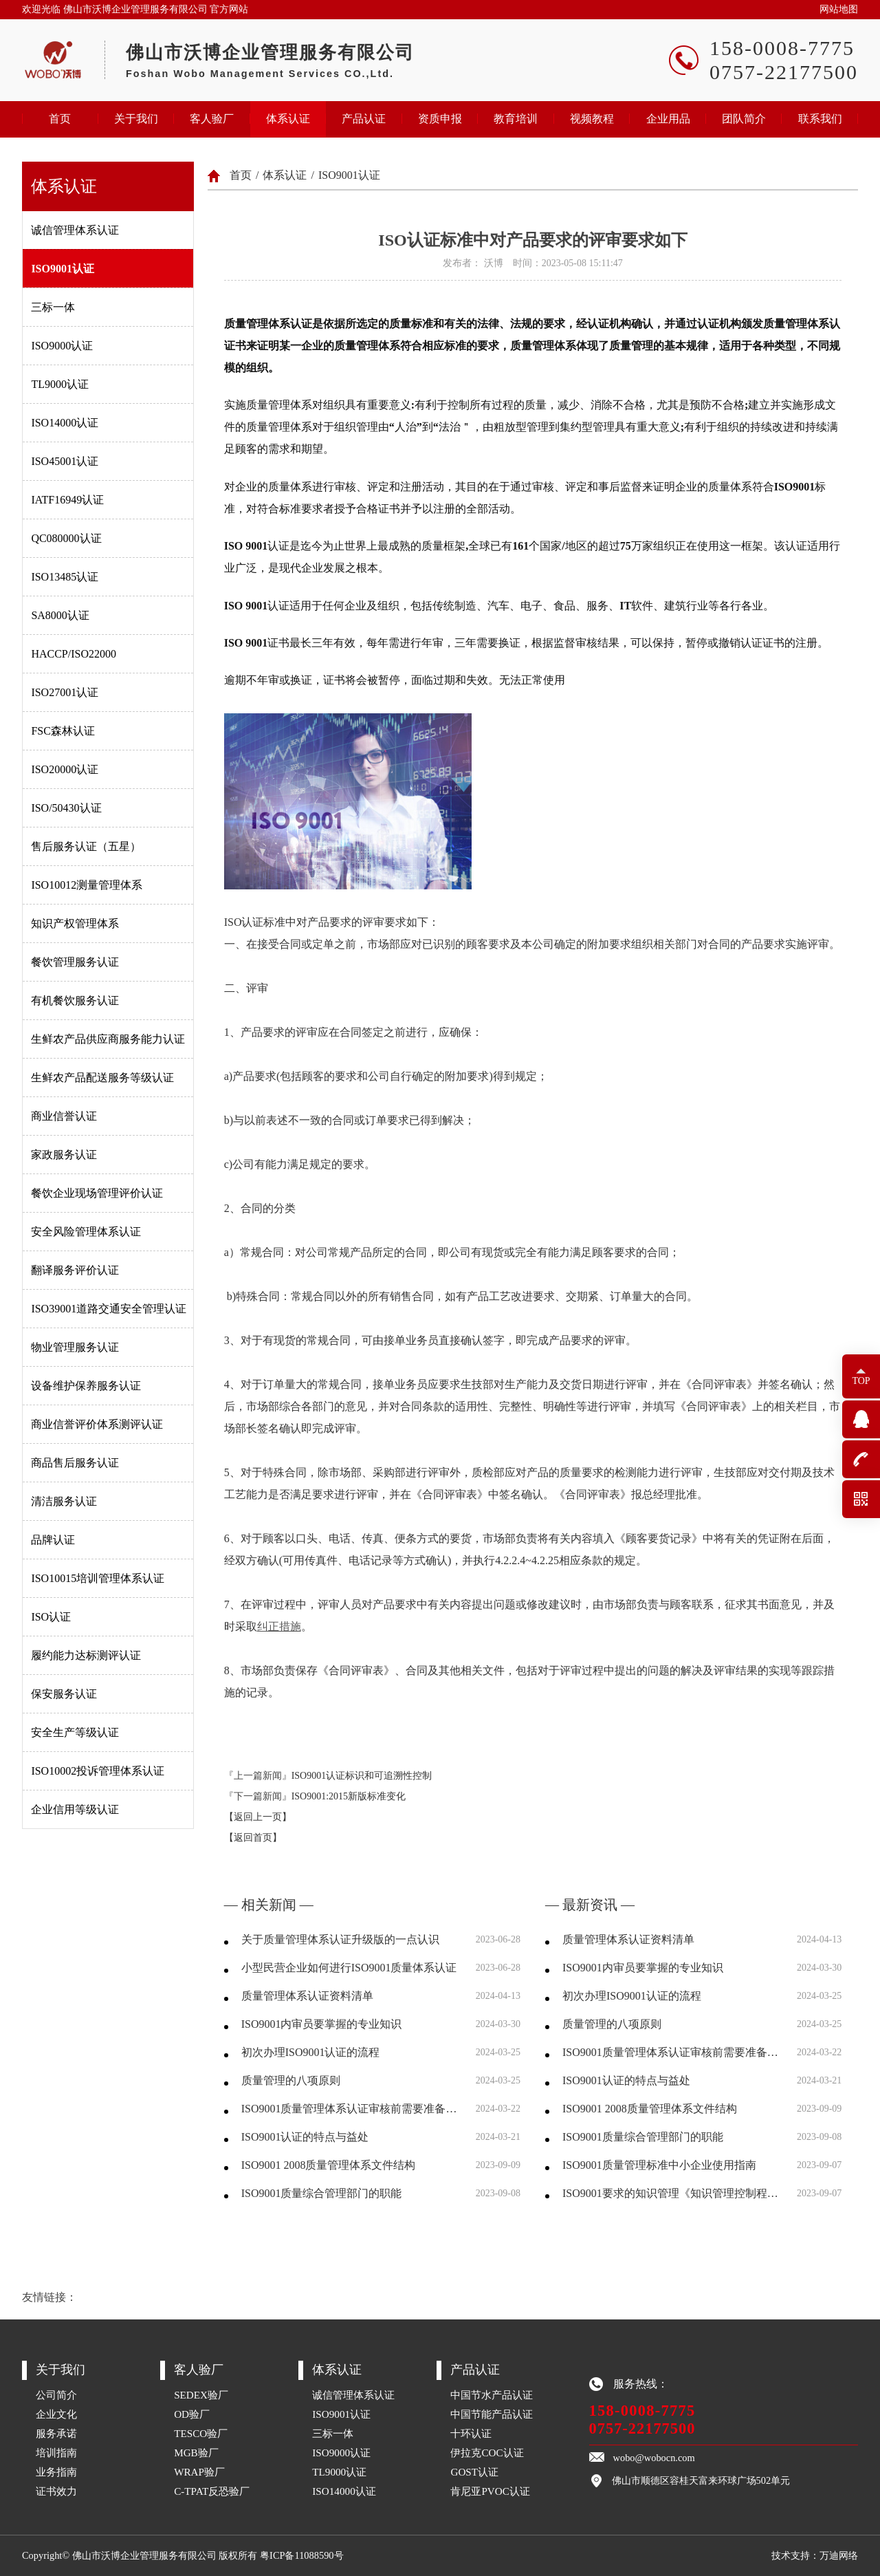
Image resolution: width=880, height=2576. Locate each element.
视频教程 (592, 119)
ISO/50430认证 (66, 808)
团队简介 (744, 119)
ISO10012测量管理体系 (86, 885)
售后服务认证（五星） (86, 846)
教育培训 (516, 119)
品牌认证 (53, 1540)
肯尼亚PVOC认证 (490, 2491)
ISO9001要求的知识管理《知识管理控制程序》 (671, 2193)
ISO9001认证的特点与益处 (305, 2137)
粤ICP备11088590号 (301, 2555)
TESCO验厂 (201, 2433)
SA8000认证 (60, 615)
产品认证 (364, 119)
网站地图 (839, 9)
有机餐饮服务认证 (75, 1000)
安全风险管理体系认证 (86, 1231)
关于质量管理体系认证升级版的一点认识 (340, 1939)
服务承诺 (56, 2433)
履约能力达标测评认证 (86, 1655)
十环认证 (471, 2433)
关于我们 (136, 119)
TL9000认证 (60, 384)
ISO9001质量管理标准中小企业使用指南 (659, 2165)
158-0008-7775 (642, 2410)
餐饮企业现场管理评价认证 (97, 1193)
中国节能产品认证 (491, 2414)
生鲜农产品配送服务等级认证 (102, 1077)
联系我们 (820, 119)
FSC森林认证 (62, 731)
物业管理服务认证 (75, 1347)
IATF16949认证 (67, 500)
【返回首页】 (253, 1837)
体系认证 (288, 119)
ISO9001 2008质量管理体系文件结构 (328, 2165)
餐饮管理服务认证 (75, 962)
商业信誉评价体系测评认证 (97, 1424)
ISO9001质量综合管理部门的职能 (321, 2193)
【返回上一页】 (258, 1817)
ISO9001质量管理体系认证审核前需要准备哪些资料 (350, 2108)
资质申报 (440, 119)
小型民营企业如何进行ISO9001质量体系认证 (349, 1967)
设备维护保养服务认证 (86, 1386)
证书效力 (56, 2491)
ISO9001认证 (62, 268)
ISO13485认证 (64, 577)
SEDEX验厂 (201, 2395)
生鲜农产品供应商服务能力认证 (108, 1039)
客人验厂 (212, 119)
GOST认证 (474, 2472)
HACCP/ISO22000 (73, 654)
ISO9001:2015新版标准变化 (349, 1796)
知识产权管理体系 (75, 923)
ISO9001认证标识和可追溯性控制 (362, 1776)
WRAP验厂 (199, 2472)
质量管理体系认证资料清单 (307, 1996)
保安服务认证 (64, 1694)
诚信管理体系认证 (75, 230)
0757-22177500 (642, 2428)
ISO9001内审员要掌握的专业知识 (321, 2024)
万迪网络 (839, 2555)
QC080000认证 (66, 538)
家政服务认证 (64, 1154)
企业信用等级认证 (75, 1809)
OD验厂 (192, 2414)
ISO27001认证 (64, 692)
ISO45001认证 (64, 461)
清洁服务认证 (64, 1501)
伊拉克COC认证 (486, 2452)
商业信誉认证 (64, 1116)
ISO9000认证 (62, 345)
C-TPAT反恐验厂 (212, 2491)
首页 (60, 119)
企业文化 (56, 2414)
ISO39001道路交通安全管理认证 (108, 1308)
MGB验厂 (196, 2452)
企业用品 (668, 119)
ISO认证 (51, 1617)
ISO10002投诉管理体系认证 (97, 1771)
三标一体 (53, 307)
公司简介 (56, 2395)
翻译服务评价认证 (75, 1270)
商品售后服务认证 (75, 1463)
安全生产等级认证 (75, 1732)
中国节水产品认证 (491, 2395)
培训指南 (56, 2452)
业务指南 (56, 2472)
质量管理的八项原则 (290, 2080)
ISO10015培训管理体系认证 (97, 1578)
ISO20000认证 (64, 769)
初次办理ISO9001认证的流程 (310, 2052)
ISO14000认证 (64, 423)
